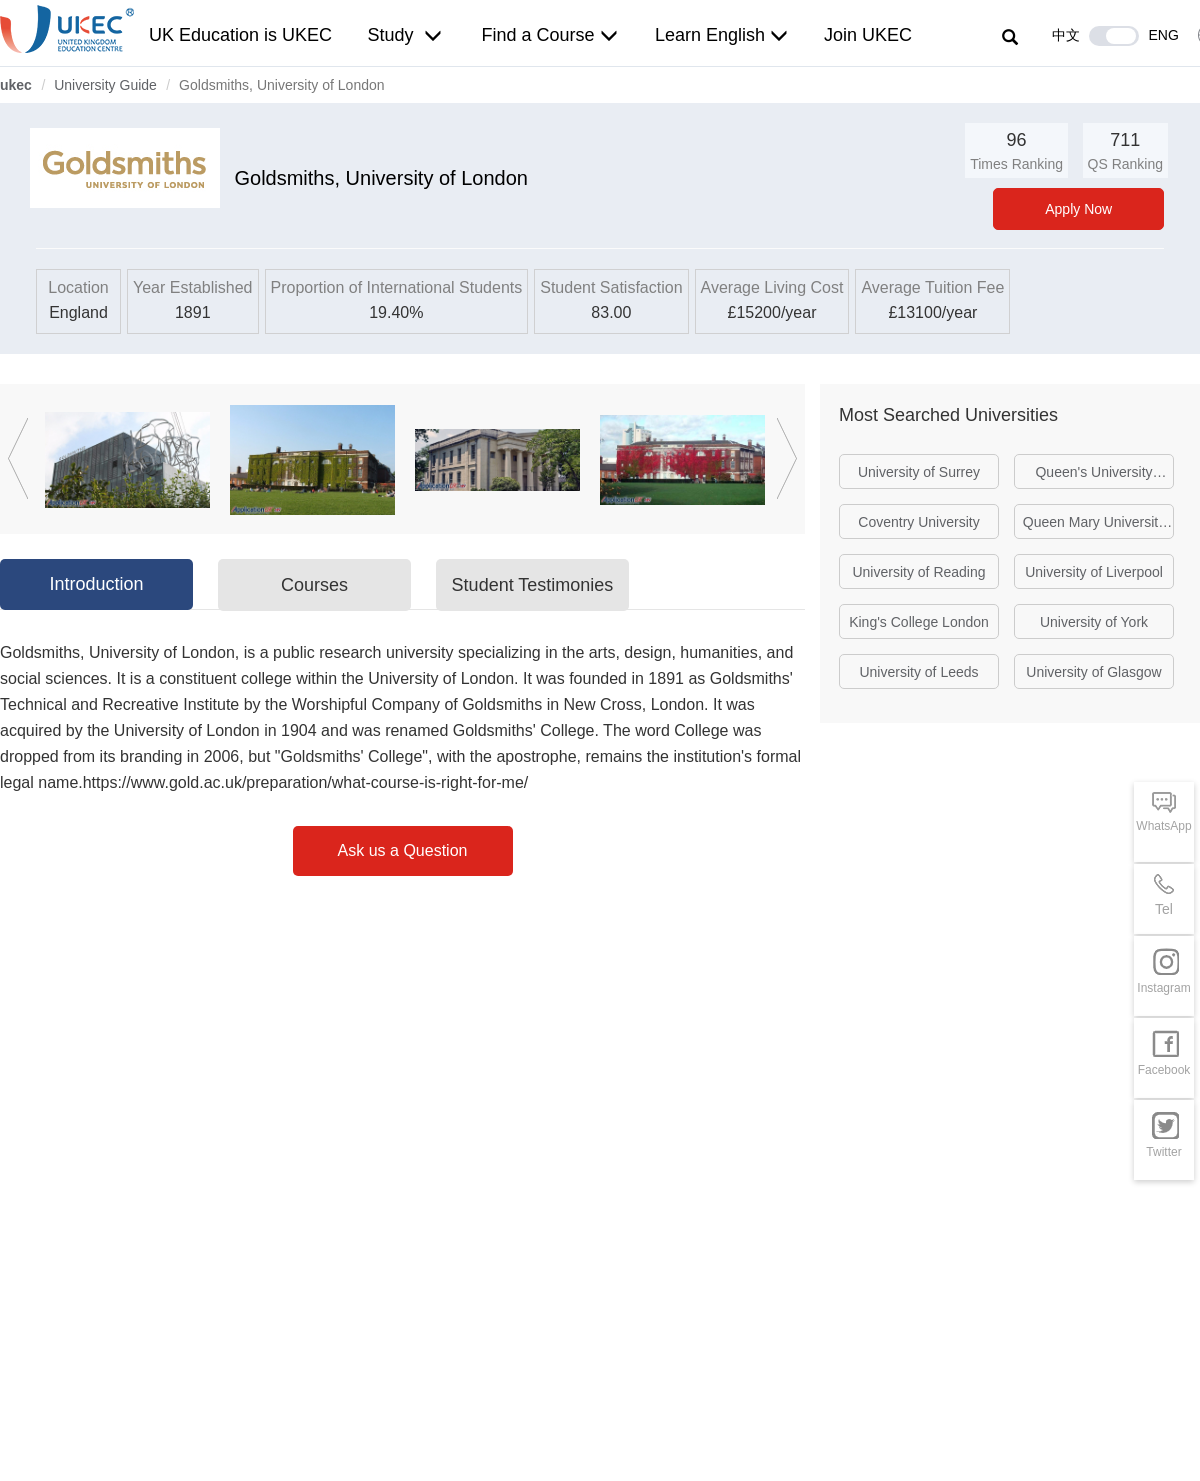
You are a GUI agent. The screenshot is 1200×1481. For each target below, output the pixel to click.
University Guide (105, 85)
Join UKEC (868, 35)
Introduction (96, 584)
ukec (16, 85)
